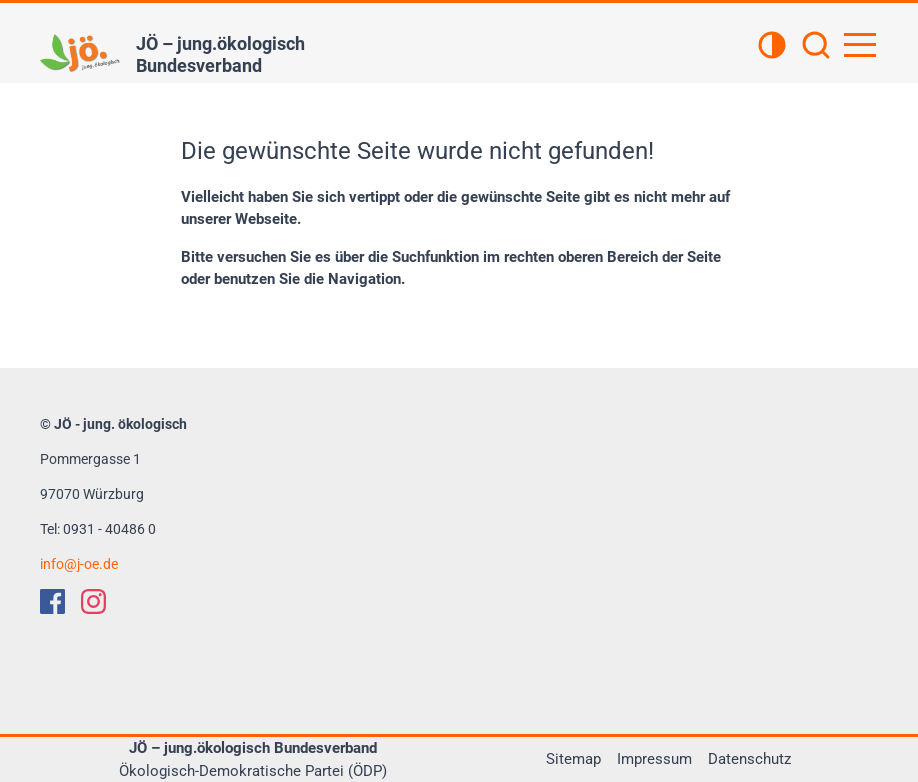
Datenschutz (749, 759)
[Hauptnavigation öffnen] (860, 45)
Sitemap (573, 759)
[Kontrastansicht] (772, 47)
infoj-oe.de (79, 564)
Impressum (654, 759)
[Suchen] (816, 47)
